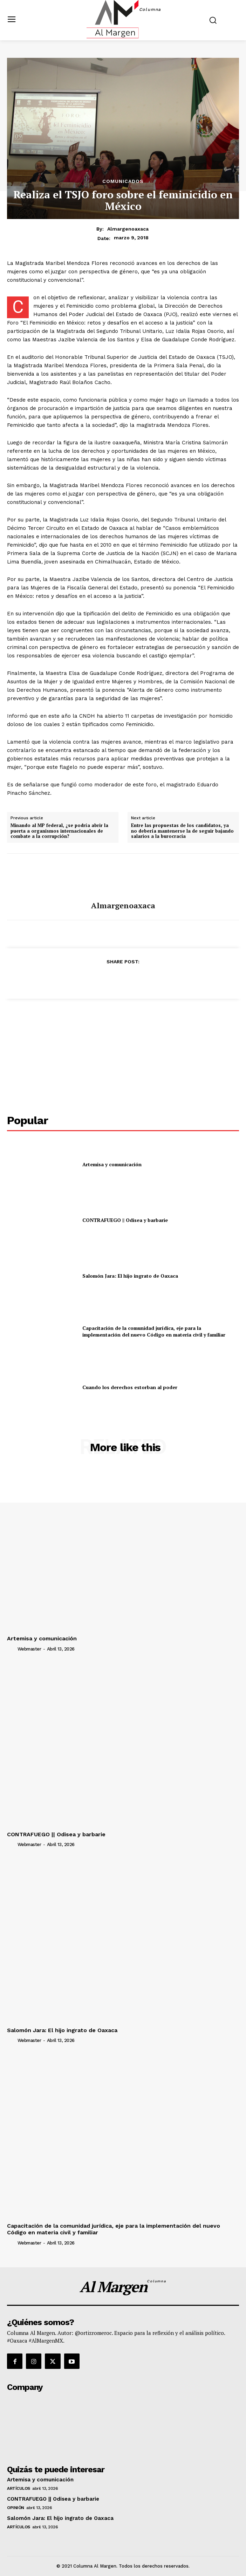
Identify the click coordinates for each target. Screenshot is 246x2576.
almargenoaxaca (128, 229)
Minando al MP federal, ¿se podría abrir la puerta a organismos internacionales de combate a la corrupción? (59, 831)
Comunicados (123, 181)
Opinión (15, 2507)
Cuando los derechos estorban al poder (129, 1387)
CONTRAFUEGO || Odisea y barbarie (125, 1220)
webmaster (29, 1649)
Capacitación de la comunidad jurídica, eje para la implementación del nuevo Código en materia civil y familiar (153, 1331)
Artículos (18, 2488)
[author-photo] (11, 1649)
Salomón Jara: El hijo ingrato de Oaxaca (130, 1275)
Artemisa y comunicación (112, 1164)
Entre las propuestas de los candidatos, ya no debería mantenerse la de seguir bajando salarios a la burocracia (182, 831)
